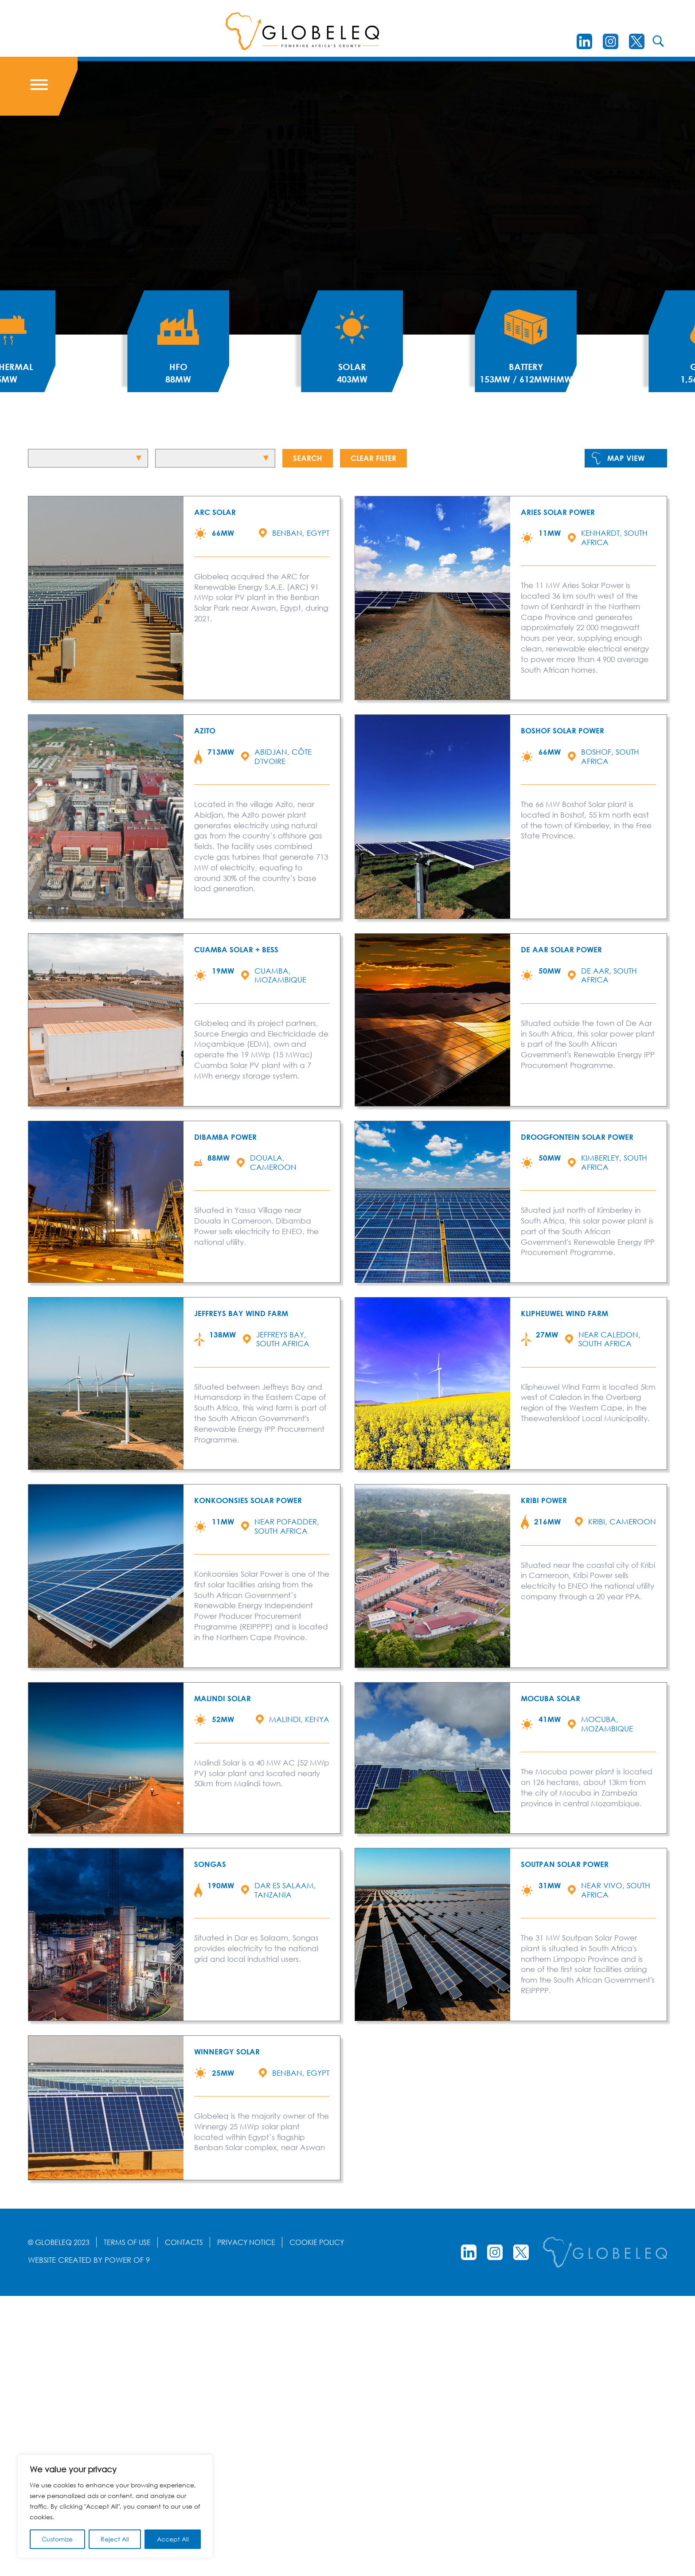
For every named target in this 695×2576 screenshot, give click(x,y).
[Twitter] (636, 41)
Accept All (173, 2539)
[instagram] (610, 41)
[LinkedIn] (584, 41)
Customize (57, 2539)
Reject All (115, 2539)
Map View (625, 458)
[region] (115, 2506)
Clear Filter (373, 458)
